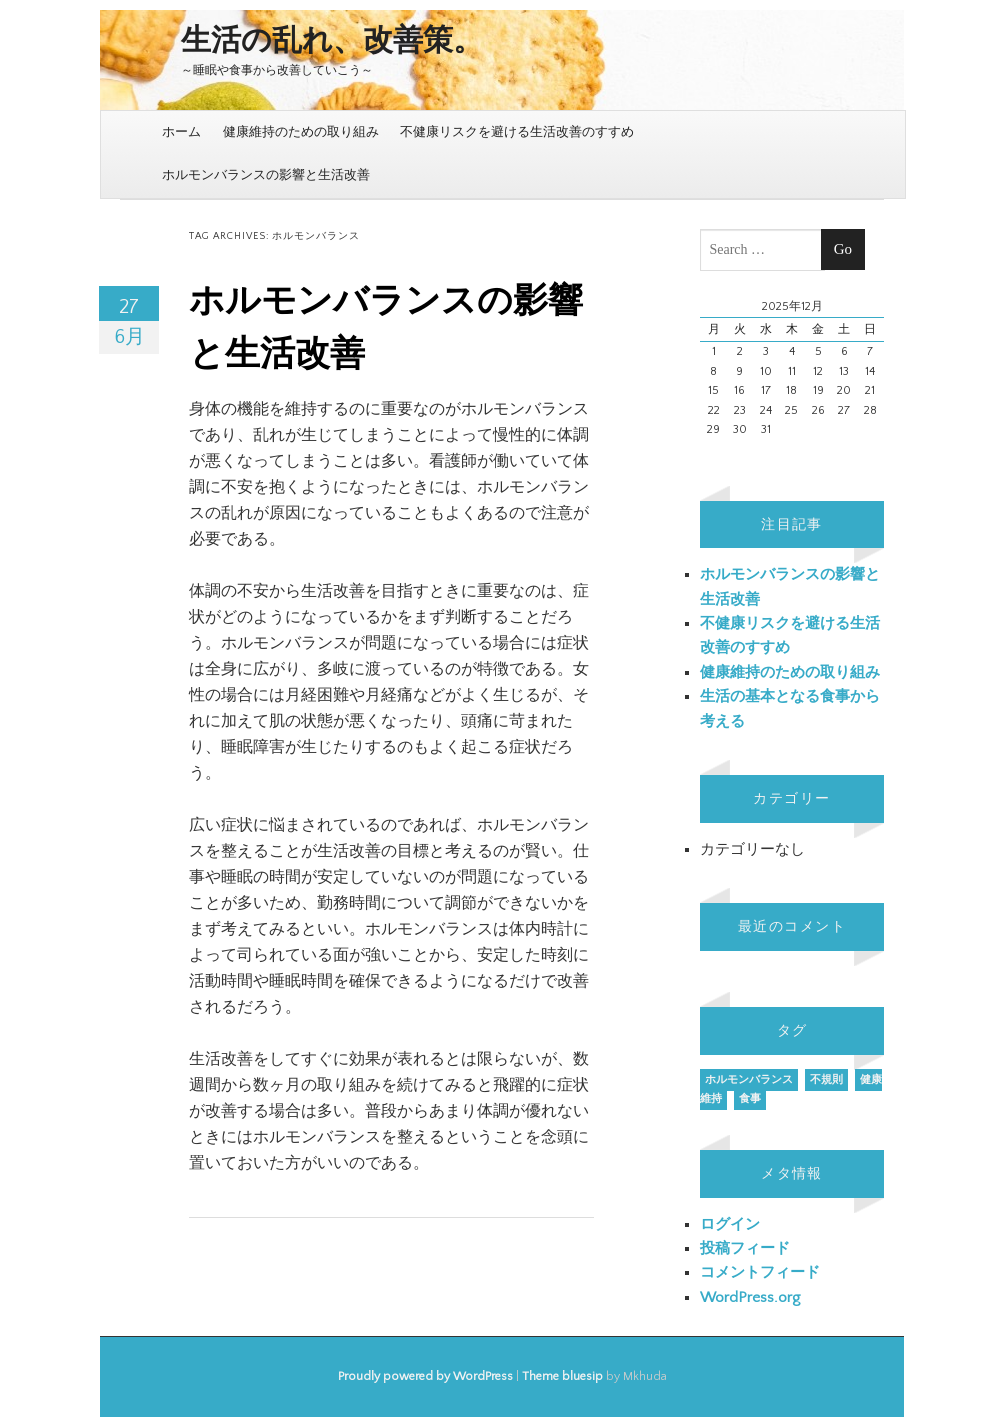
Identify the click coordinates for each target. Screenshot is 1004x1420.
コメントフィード (760, 1272)
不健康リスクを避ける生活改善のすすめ (517, 132)
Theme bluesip (562, 1376)
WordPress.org (750, 1297)
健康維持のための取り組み (301, 132)
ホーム (181, 132)
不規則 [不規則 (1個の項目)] (826, 1080)
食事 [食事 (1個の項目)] (750, 1099)
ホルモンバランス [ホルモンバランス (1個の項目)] (749, 1080)
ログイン (730, 1224)
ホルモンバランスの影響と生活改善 (266, 175)
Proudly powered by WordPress (425, 1376)
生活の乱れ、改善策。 (332, 41)
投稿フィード (745, 1248)
